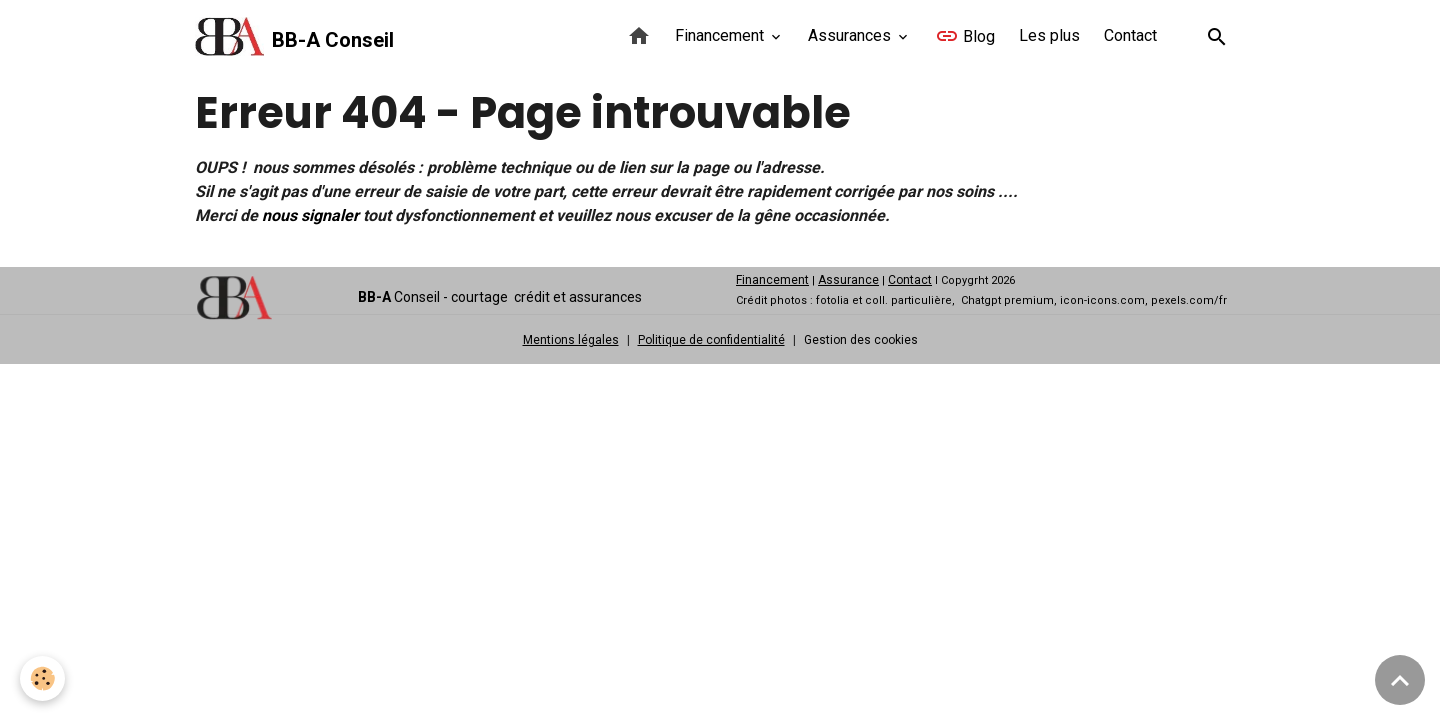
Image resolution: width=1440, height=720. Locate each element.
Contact (1130, 35)
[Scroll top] (1400, 680)
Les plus (1049, 35)
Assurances (851, 35)
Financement (721, 35)
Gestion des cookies (861, 340)
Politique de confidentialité (711, 340)
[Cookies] (42, 678)
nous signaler (310, 215)
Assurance (848, 280)
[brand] (294, 37)
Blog (965, 36)
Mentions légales (571, 340)
